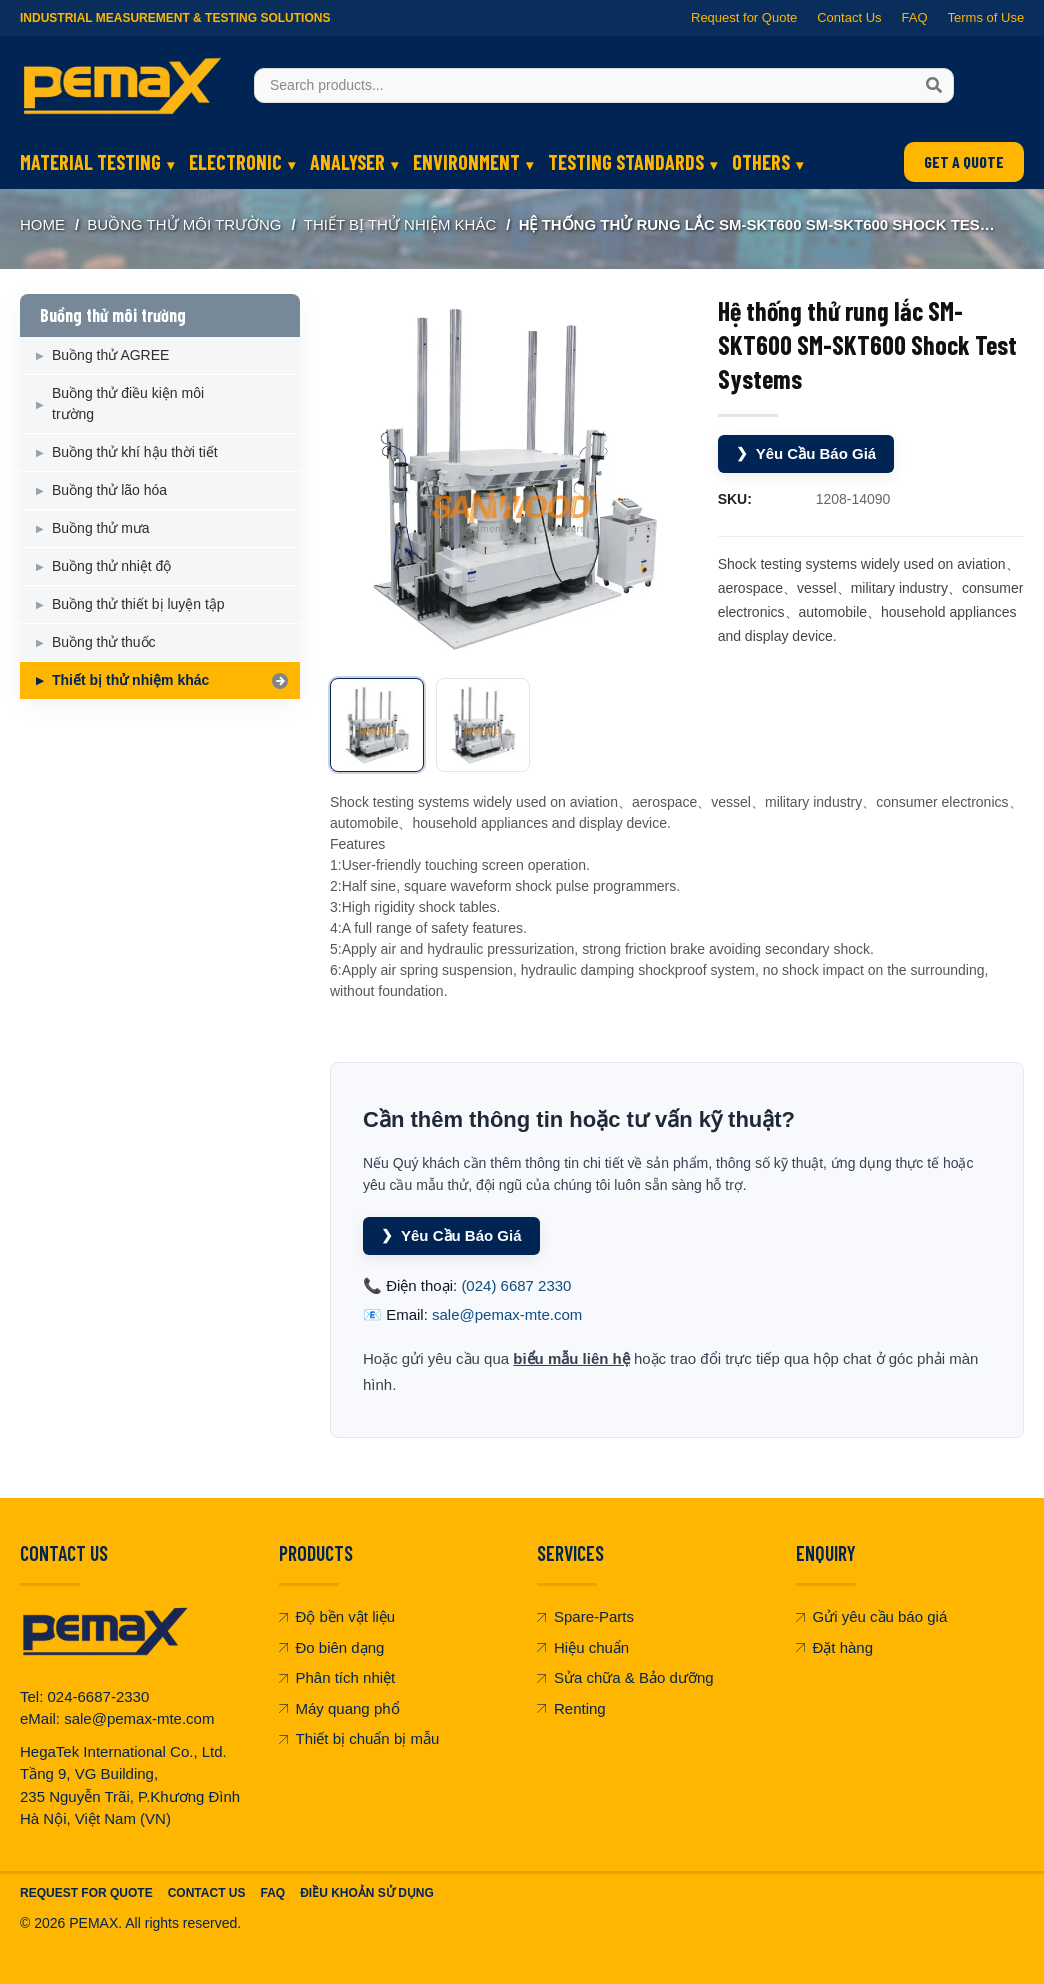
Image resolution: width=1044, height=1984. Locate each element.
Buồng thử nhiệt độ (111, 566)
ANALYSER (347, 162)
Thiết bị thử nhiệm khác (400, 224)
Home (42, 224)
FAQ (914, 17)
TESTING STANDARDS (626, 162)
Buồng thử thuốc (104, 642)
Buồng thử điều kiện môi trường (128, 403)
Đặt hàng (835, 1647)
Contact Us (849, 17)
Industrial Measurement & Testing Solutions (175, 18)
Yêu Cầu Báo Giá (806, 453)
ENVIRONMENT (466, 162)
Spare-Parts (585, 1616)
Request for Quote (744, 17)
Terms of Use (985, 17)
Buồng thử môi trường (184, 224)
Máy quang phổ (339, 1708)
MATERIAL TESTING (90, 162)
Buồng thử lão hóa (109, 490)
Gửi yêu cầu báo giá (872, 1616)
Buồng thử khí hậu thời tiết (135, 452)
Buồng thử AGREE (110, 355)
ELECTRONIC (235, 162)
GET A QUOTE (964, 161)
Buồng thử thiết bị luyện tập (138, 604)
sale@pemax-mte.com (507, 1314)
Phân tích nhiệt (337, 1677)
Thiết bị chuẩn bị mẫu (359, 1738)
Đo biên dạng (332, 1647)
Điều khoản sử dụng (367, 1893)
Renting (571, 1708)
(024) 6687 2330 (516, 1285)
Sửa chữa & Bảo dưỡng (625, 1677)
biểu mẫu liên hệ (571, 1358)
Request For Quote (86, 1893)
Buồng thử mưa (101, 528)
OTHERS (761, 162)
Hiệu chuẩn (583, 1647)
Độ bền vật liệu (337, 1616)
